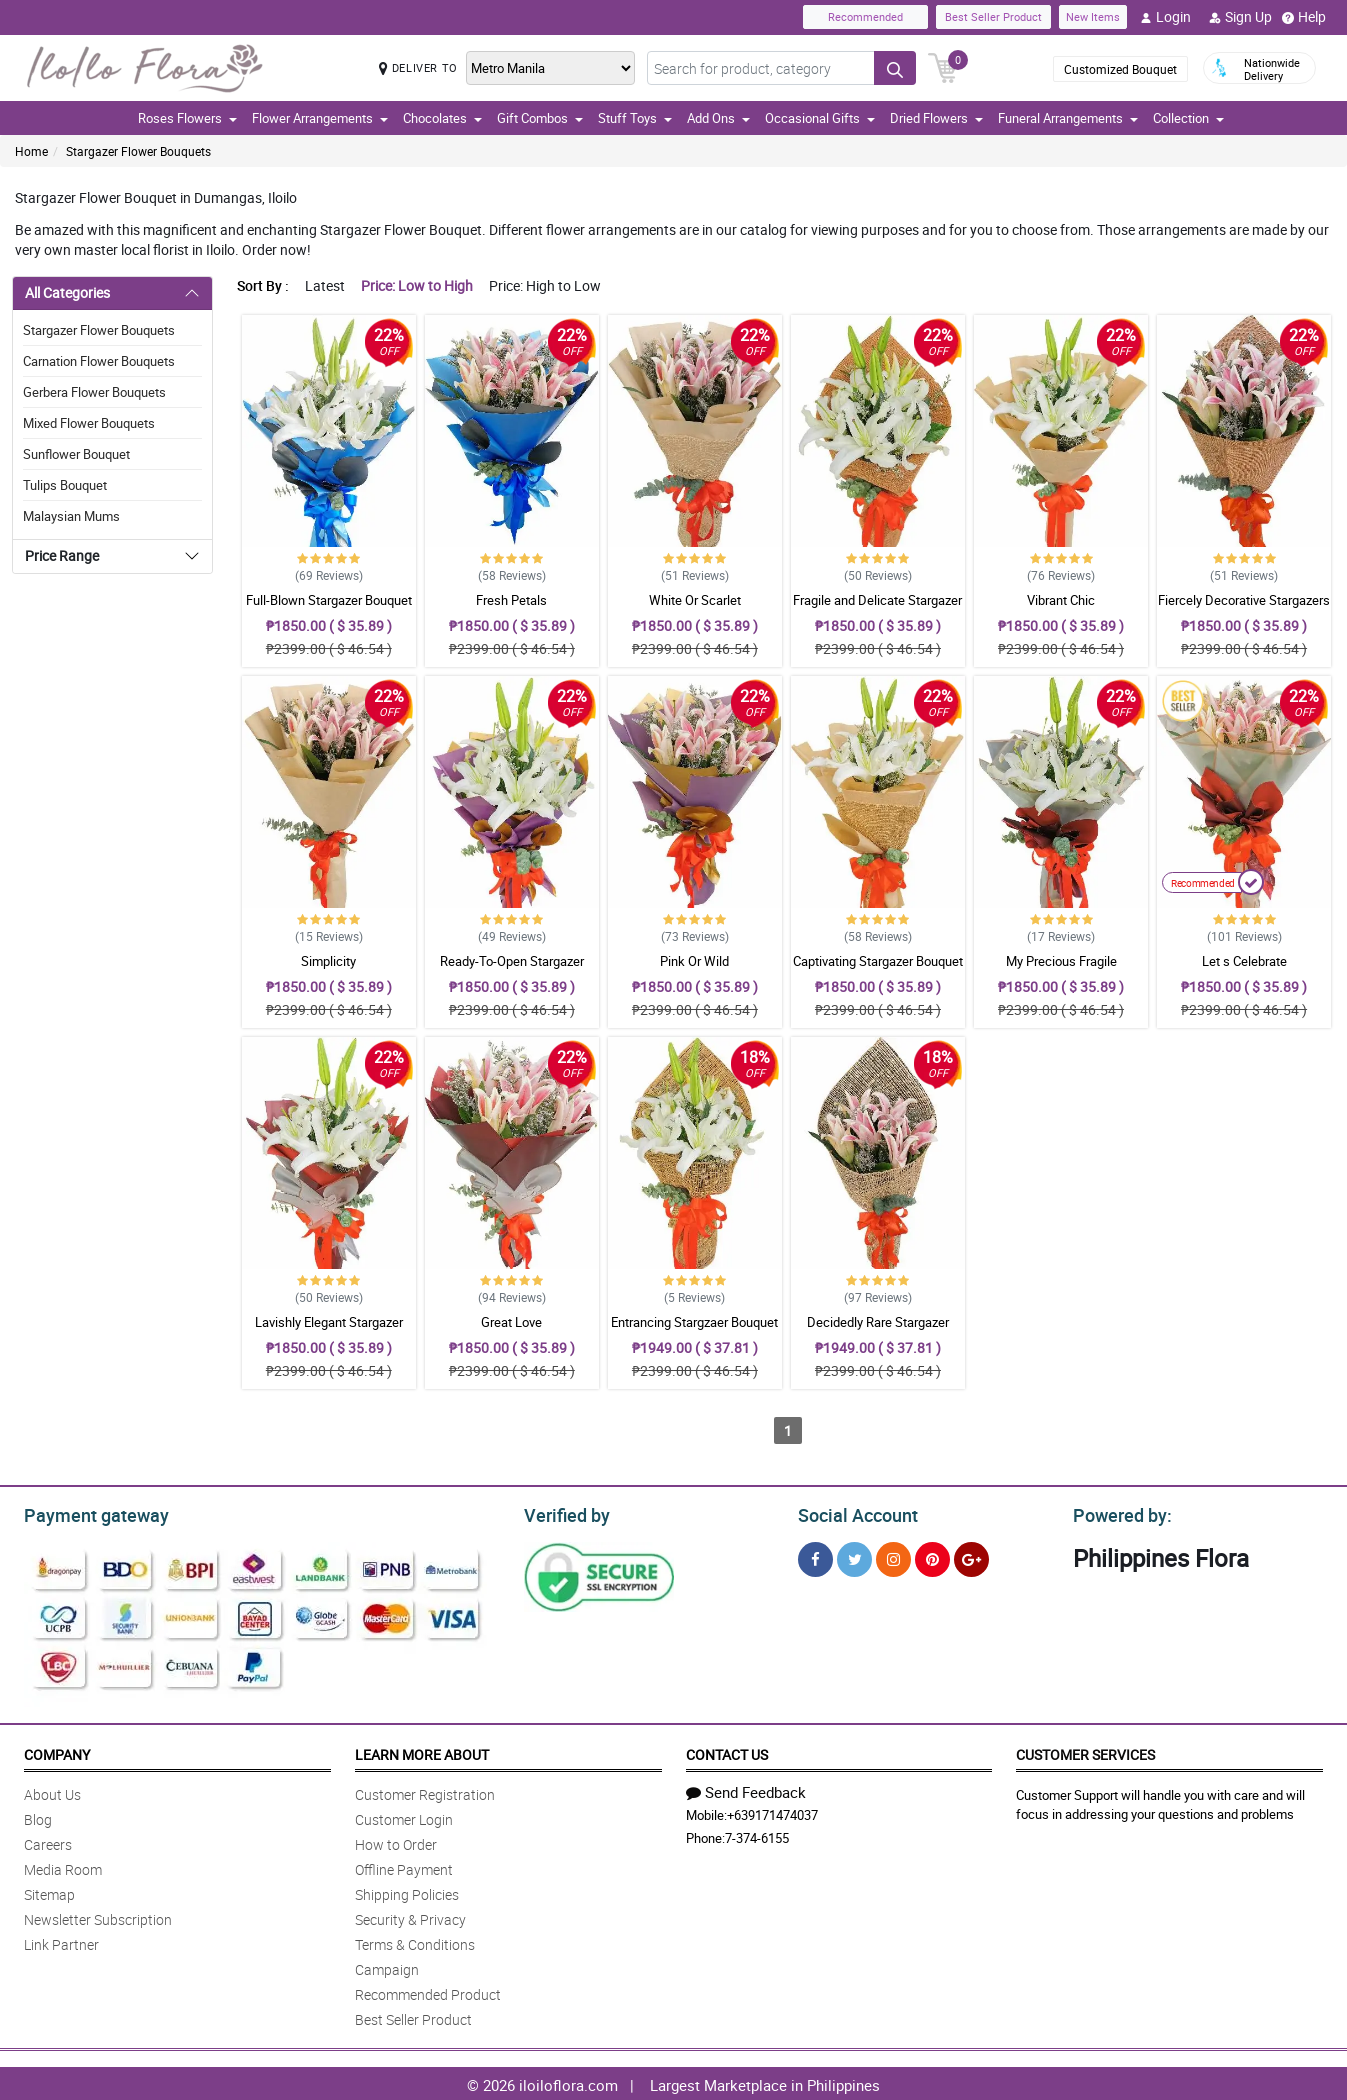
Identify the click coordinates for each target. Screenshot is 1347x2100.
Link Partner (61, 1941)
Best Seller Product (993, 16)
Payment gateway (87, 1513)
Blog (38, 1816)
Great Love (511, 1322)
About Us (52, 1791)
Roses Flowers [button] (187, 118)
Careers (48, 1841)
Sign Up (1240, 17)
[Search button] (895, 68)
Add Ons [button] (718, 118)
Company (57, 1751)
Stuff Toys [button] (635, 118)
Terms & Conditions (415, 1941)
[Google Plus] (971, 1556)
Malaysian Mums (71, 516)
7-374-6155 (757, 1835)
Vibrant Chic (1061, 600)
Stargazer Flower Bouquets (138, 151)
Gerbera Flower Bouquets (94, 392)
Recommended (865, 16)
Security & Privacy (410, 1916)
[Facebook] (815, 1556)
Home (31, 151)
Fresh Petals (511, 600)
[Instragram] (893, 1556)
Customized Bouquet (1120, 69)
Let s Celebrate (1244, 961)
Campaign (387, 1966)
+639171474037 (772, 1812)
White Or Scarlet (695, 600)
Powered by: (1118, 1513)
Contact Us (727, 1751)
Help (1304, 17)
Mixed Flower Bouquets (89, 423)
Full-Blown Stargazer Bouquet (329, 600)
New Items (1093, 16)
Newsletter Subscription (98, 1916)
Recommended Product (428, 1991)
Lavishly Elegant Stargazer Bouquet (329, 1331)
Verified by (564, 1513)
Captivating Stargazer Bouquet (878, 961)
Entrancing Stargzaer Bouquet (694, 1322)
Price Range (62, 555)
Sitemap (49, 1891)
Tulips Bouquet (65, 485)
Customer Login (404, 1816)
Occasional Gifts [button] (820, 118)
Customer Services (1085, 1751)
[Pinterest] (932, 1556)
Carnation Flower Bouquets (99, 361)
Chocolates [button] (442, 118)
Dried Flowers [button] (936, 118)
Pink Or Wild (694, 961)
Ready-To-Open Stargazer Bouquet (512, 970)
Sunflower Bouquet (76, 454)
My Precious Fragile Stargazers (1061, 970)
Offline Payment (404, 1866)
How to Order (396, 1841)
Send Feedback (746, 1789)
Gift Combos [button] (540, 118)
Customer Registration (425, 1791)
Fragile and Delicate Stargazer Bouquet (877, 609)
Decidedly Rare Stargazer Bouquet (878, 1331)
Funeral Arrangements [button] (1068, 118)
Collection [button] (1188, 118)
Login (1165, 17)
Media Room (63, 1866)
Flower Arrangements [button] (320, 118)
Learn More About (422, 1751)
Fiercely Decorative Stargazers (1244, 600)
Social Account (852, 1513)
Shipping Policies (407, 1891)
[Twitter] (854, 1556)
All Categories (67, 292)
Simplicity (328, 961)
